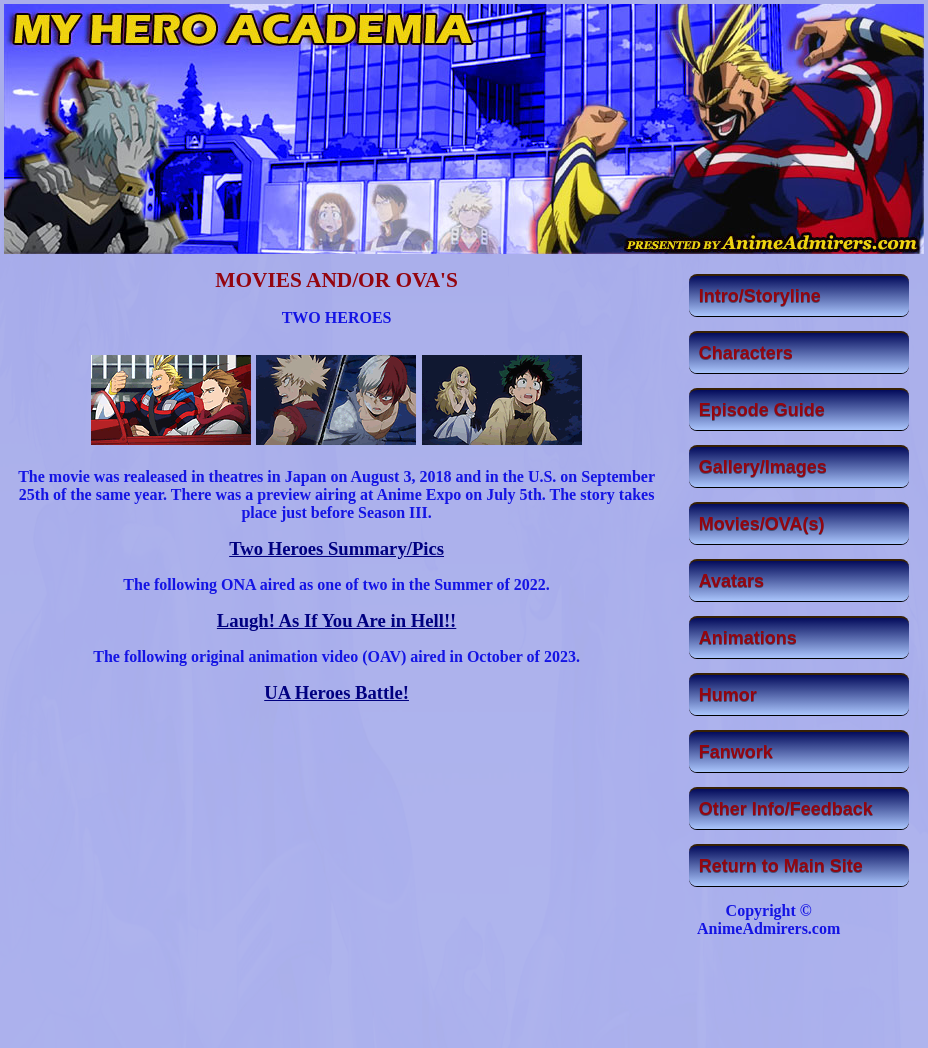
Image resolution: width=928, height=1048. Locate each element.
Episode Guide (762, 410)
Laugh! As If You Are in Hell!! (336, 620)
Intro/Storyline (760, 296)
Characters (746, 353)
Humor (728, 695)
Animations (748, 638)
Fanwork (736, 752)
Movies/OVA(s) (762, 524)
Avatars (731, 581)
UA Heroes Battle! (336, 692)
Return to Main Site (781, 866)
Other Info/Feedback (786, 809)
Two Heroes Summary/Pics (336, 548)
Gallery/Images (763, 467)
